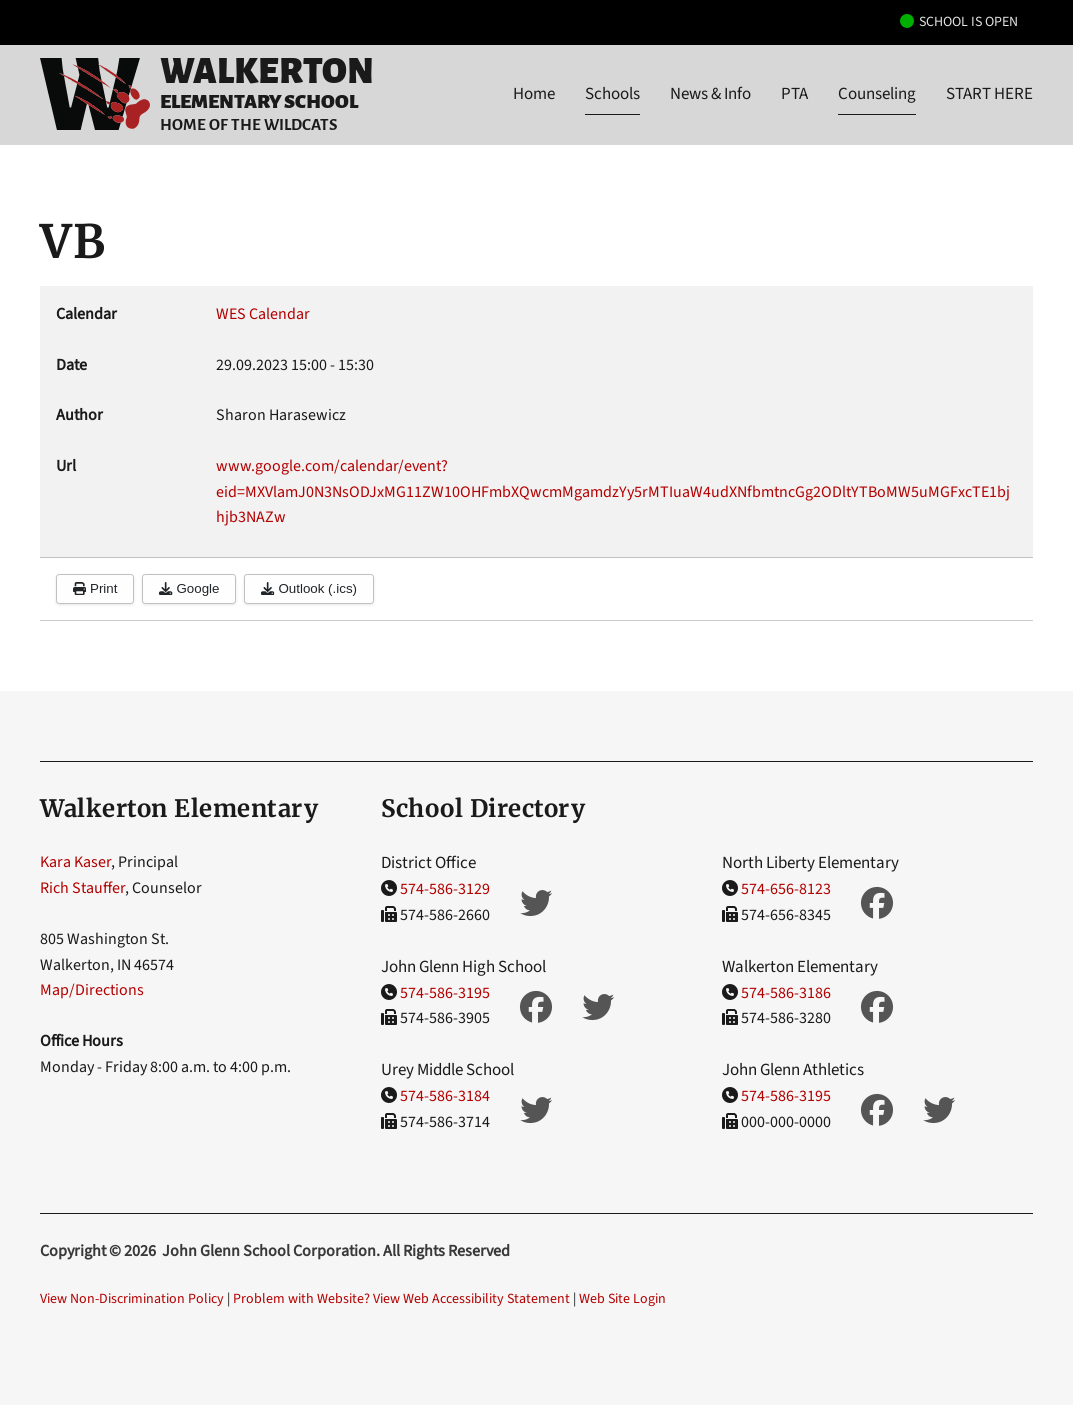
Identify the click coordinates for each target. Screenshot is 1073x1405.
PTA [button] (794, 94)
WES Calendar (263, 314)
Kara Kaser (75, 862)
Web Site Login (622, 1299)
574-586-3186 (786, 993)
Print (95, 588)
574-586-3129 (445, 889)
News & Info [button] (710, 94)
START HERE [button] (989, 94)
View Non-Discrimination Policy (132, 1299)
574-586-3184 (445, 1096)
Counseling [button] (877, 94)
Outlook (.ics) (309, 588)
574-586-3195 (445, 993)
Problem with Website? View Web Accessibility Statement (401, 1299)
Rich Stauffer (82, 888)
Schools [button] (612, 94)
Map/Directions (92, 990)
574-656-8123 (786, 889)
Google (189, 588)
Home (534, 94)
